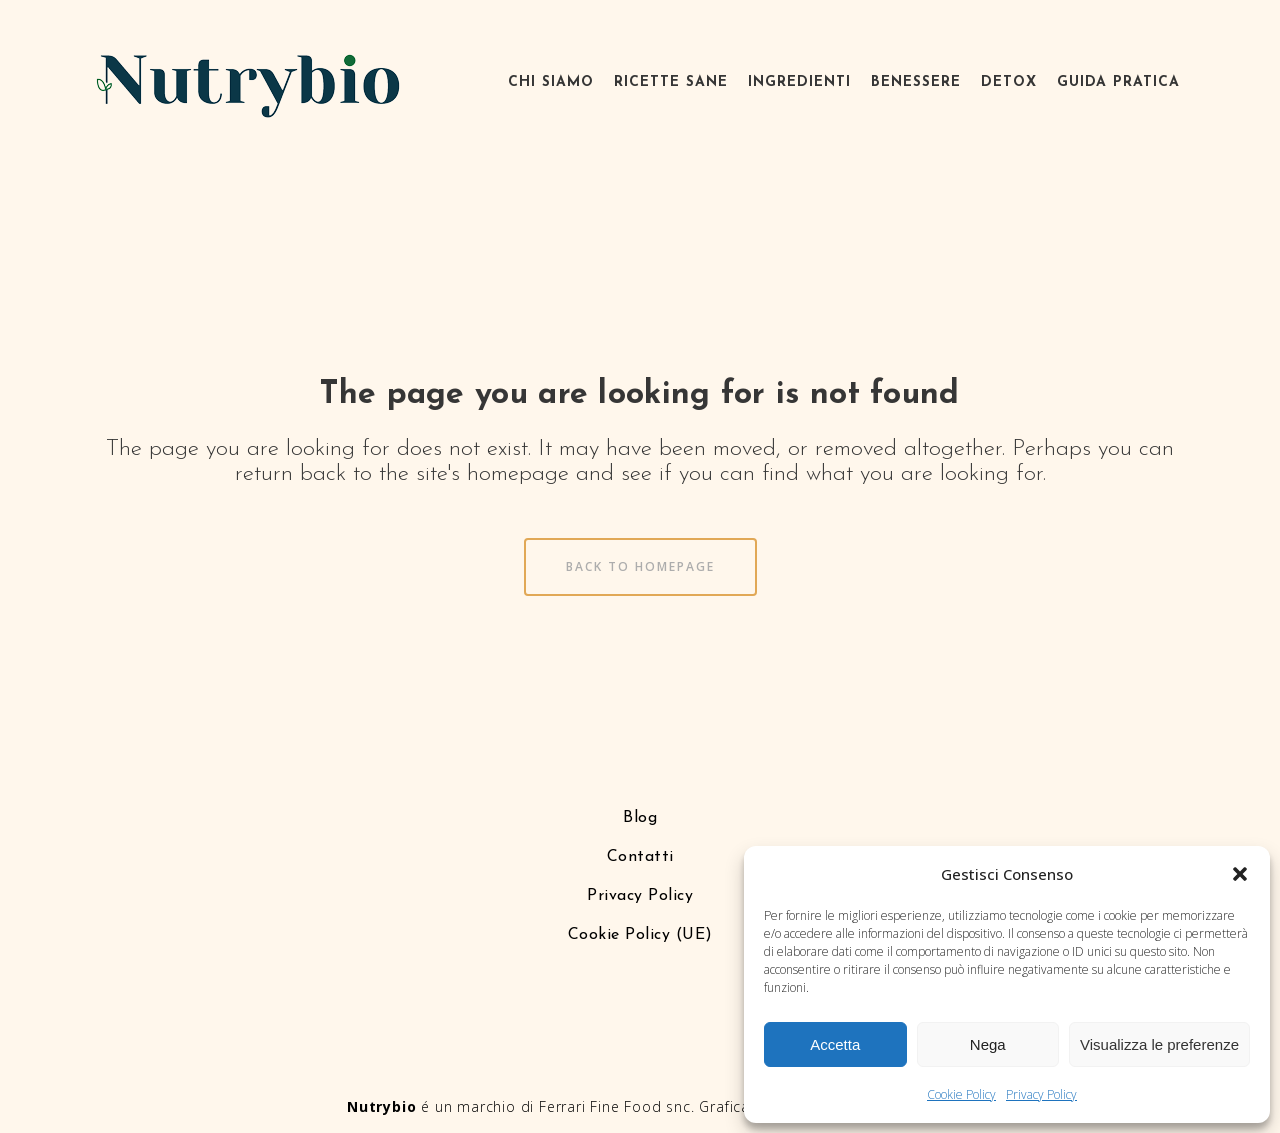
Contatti (640, 857)
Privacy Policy (1041, 1094)
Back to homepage (640, 566)
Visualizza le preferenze (1159, 1044)
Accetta (835, 1044)
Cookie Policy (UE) (640, 935)
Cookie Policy (961, 1094)
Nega (988, 1044)
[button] (1240, 874)
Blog (640, 818)
